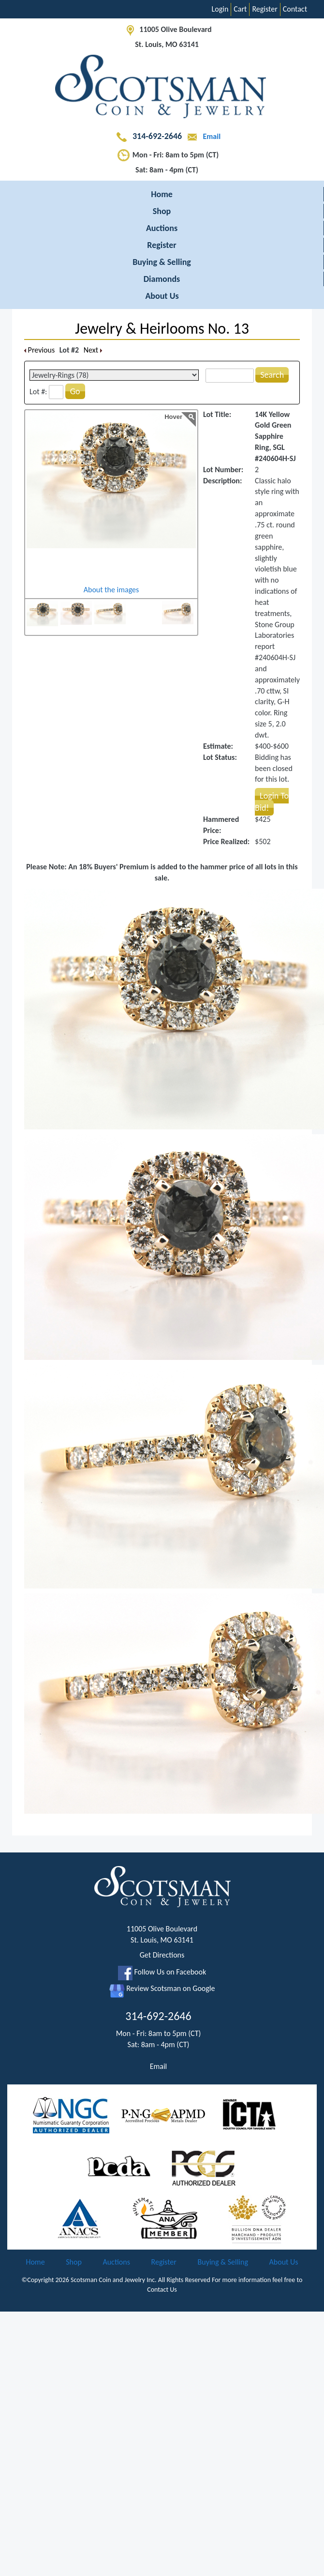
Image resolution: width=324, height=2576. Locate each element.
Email (202, 136)
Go (75, 391)
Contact (295, 9)
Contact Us (162, 2289)
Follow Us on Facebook (162, 1971)
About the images (111, 589)
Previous (39, 350)
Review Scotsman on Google (162, 1988)
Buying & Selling (162, 262)
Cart (240, 9)
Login (220, 9)
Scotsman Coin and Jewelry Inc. (114, 2280)
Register (264, 9)
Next (93, 350)
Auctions (161, 228)
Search (272, 375)
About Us (161, 296)
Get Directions (162, 1954)
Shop (162, 211)
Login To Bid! (272, 801)
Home (162, 194)
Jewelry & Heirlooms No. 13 (162, 328)
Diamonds (162, 279)
